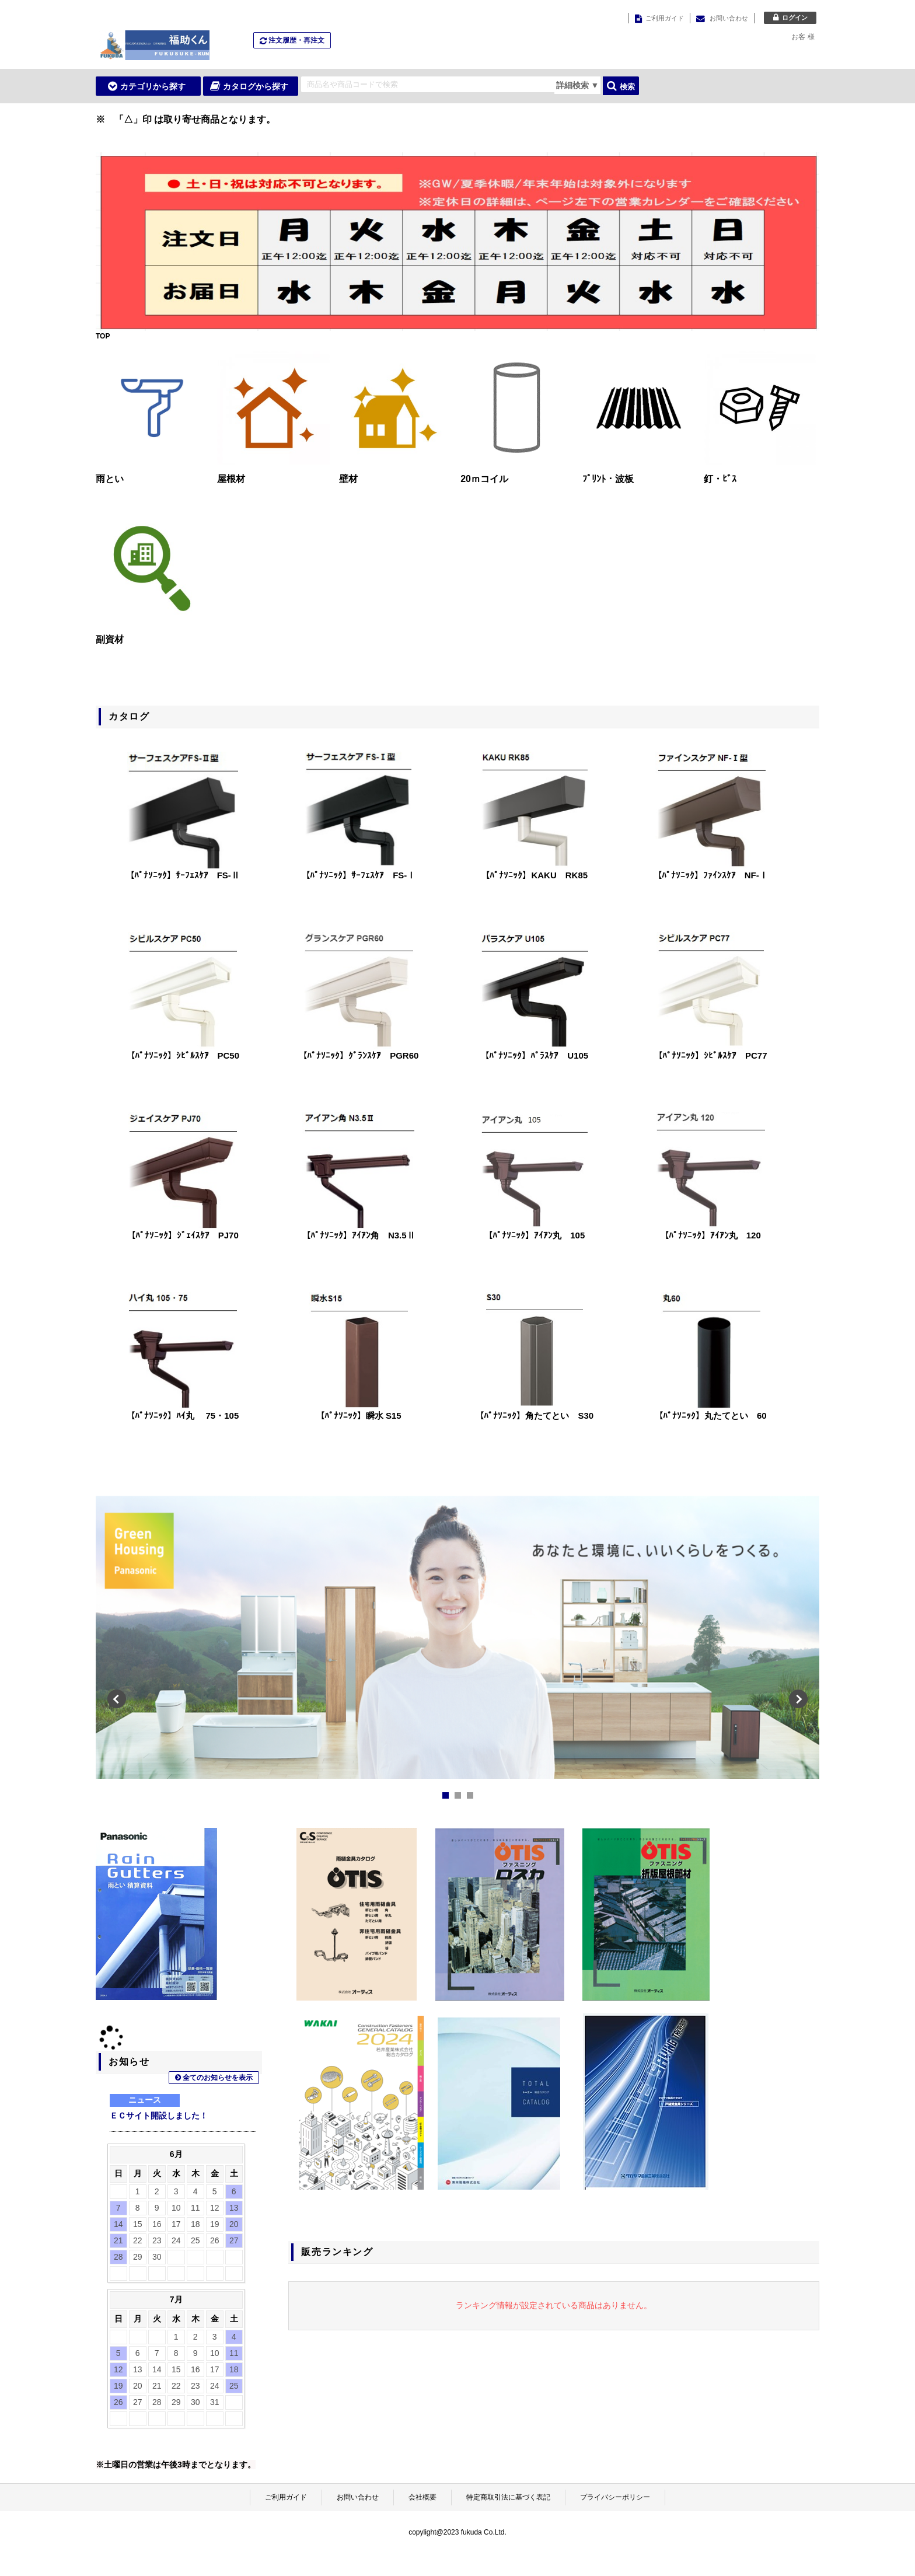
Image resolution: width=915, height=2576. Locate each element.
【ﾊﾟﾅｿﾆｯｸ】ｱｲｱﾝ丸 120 (710, 1235)
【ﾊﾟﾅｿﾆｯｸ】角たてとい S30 (534, 1415)
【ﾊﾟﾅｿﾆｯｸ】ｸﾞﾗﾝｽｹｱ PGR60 (358, 1055)
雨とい (110, 479)
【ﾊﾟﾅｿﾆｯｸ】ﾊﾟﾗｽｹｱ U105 (534, 1055)
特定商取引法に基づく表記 (508, 2497)
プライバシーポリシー (615, 2497)
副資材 (110, 639)
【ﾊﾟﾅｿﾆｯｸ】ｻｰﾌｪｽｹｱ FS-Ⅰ (358, 875)
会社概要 (422, 2497)
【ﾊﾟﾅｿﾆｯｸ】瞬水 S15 (358, 1415)
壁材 (348, 479)
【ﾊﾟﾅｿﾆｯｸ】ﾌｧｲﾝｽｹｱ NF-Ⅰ (710, 875)
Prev (116, 1644)
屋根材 (231, 479)
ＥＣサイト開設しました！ (159, 2115)
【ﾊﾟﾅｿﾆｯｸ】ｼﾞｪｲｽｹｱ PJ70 (183, 1235)
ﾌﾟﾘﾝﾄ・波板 (608, 479)
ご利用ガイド (286, 2497)
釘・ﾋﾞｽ (720, 479)
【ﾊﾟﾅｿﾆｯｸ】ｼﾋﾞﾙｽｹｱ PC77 (710, 1055)
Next (798, 1644)
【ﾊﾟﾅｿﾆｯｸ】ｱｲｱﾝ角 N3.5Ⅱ (358, 1235)
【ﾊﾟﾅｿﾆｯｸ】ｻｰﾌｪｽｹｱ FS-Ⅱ (182, 875)
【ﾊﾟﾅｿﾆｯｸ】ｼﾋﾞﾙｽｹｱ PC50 (183, 1055)
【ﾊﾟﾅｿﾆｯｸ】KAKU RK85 (534, 875)
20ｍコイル (484, 479)
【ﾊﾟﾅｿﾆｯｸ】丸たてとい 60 (710, 1415)
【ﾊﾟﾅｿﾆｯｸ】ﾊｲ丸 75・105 (182, 1415)
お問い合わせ (358, 2497)
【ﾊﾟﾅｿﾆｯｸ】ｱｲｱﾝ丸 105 (534, 1235)
